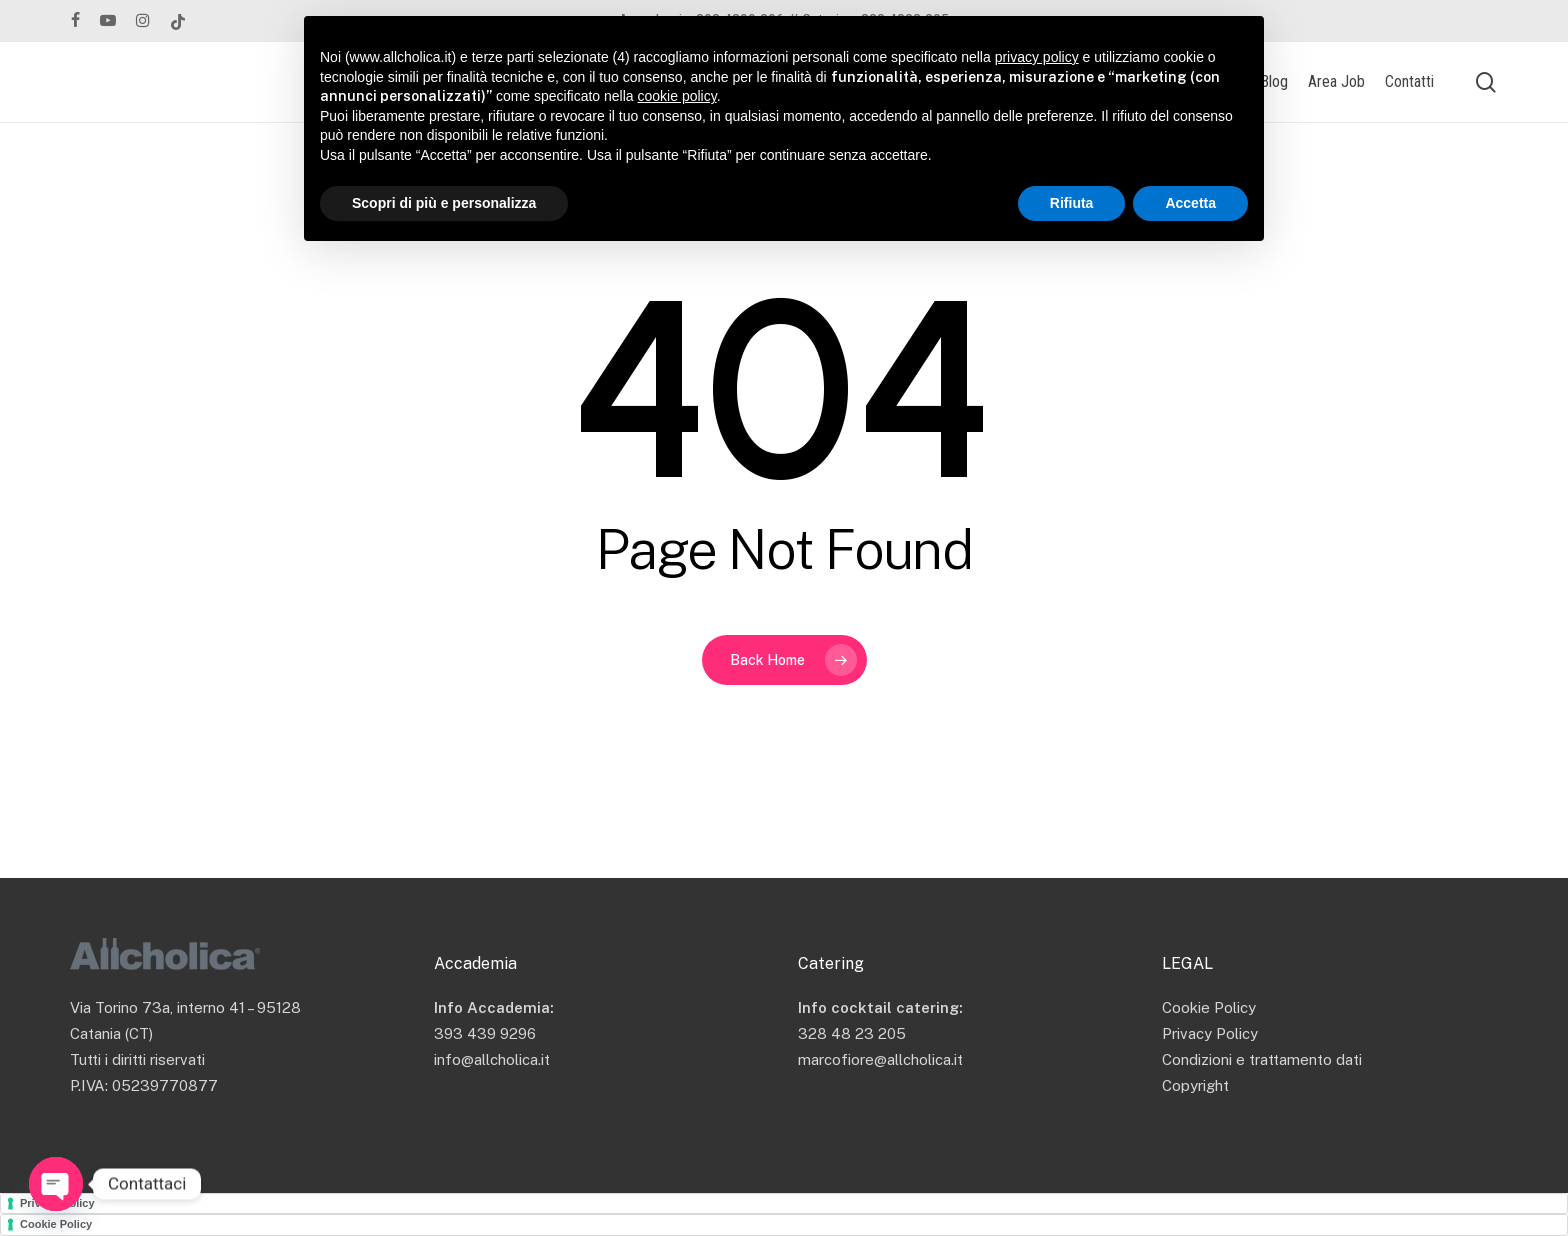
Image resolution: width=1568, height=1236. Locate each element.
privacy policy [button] (1037, 57)
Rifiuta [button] (1072, 203)
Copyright (1195, 1085)
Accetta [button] (1190, 203)
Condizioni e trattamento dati (1262, 1059)
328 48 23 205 (852, 1033)
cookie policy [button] (677, 96)
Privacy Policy (1210, 1033)
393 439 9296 (485, 1033)
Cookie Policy (1209, 1007)
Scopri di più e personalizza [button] (444, 203)
